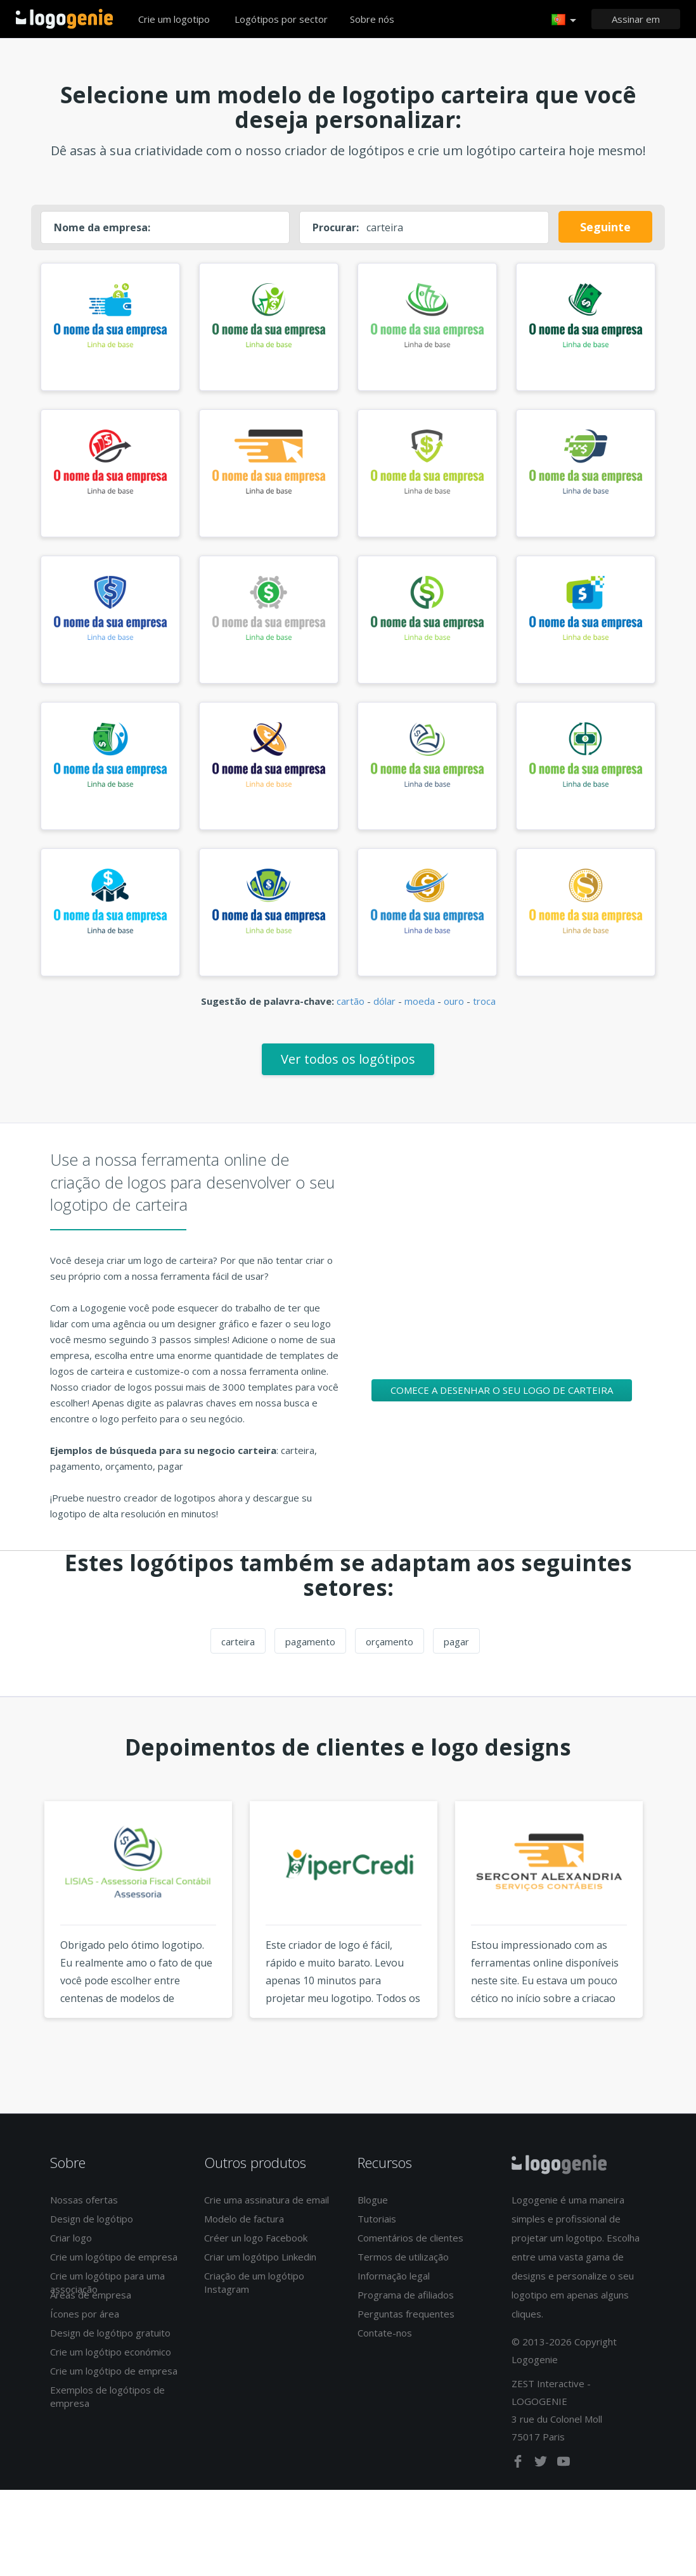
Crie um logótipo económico (110, 2370)
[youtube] (563, 2482)
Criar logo (71, 2256)
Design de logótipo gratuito (110, 2351)
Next (675, 1951)
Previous (20, 1951)
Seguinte (605, 226)
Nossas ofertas (84, 2218)
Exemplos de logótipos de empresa (107, 2415)
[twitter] (542, 2482)
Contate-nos (385, 2351)
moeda (419, 1020)
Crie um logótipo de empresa (113, 2275)
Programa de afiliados (406, 2313)
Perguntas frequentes (406, 2332)
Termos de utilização (403, 2275)
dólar (384, 1020)
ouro (454, 1020)
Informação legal (394, 2294)
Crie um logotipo (174, 19)
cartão (350, 1020)
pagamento (310, 1660)
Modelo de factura (244, 2237)
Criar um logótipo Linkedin (260, 2275)
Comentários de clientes (410, 2256)
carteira (238, 1660)
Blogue (373, 2218)
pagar (456, 1660)
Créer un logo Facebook (255, 2256)
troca (484, 1020)
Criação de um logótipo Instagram (254, 2301)
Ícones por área (84, 2332)
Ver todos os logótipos (348, 1077)
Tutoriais (377, 2237)
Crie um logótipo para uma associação (107, 2301)
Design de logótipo (91, 2237)
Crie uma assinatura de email (266, 2218)
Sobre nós (372, 19)
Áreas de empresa (90, 2313)
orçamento (389, 1660)
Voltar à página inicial (64, 19)
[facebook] (519, 2482)
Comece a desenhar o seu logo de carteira (501, 1408)
